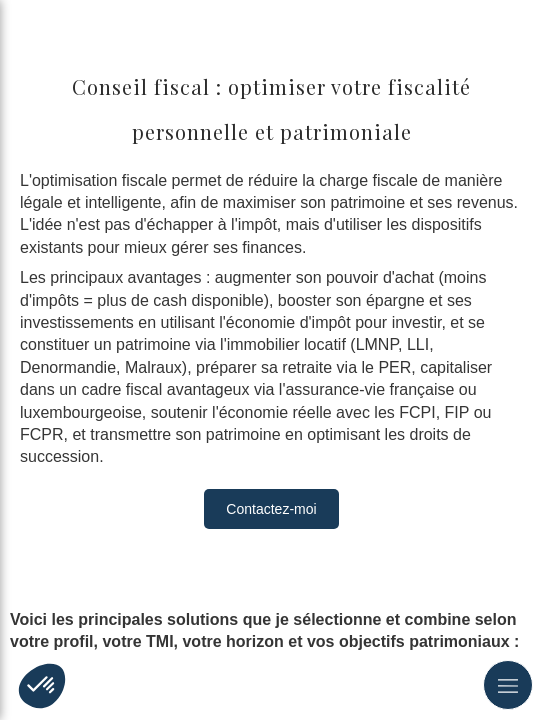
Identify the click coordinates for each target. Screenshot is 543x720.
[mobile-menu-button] (508, 685)
